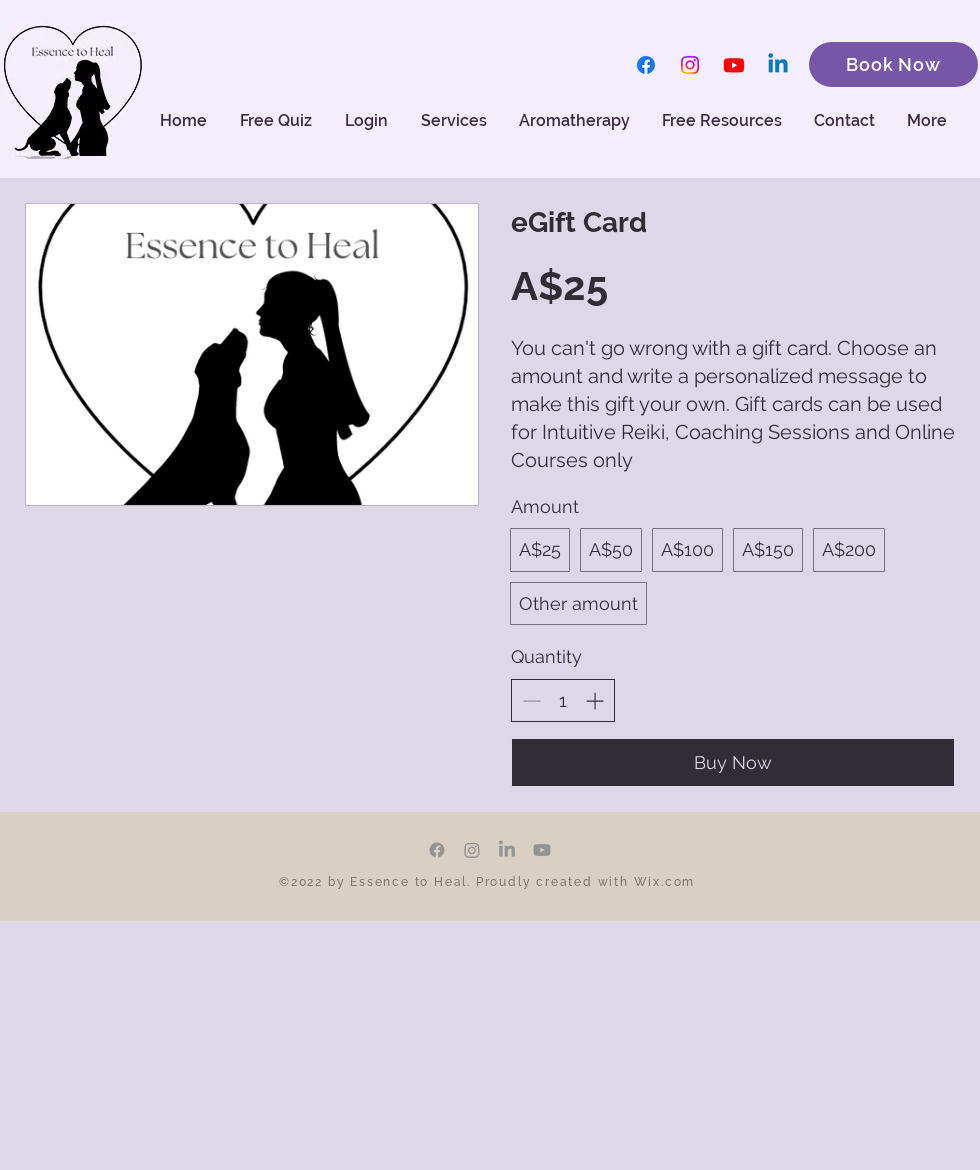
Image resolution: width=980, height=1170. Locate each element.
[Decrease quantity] (531, 700)
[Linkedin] (778, 65)
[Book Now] (893, 64)
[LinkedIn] (507, 850)
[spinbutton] (563, 700)
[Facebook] (646, 65)
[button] (575, 121)
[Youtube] (734, 65)
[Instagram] (690, 65)
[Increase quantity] (594, 700)
